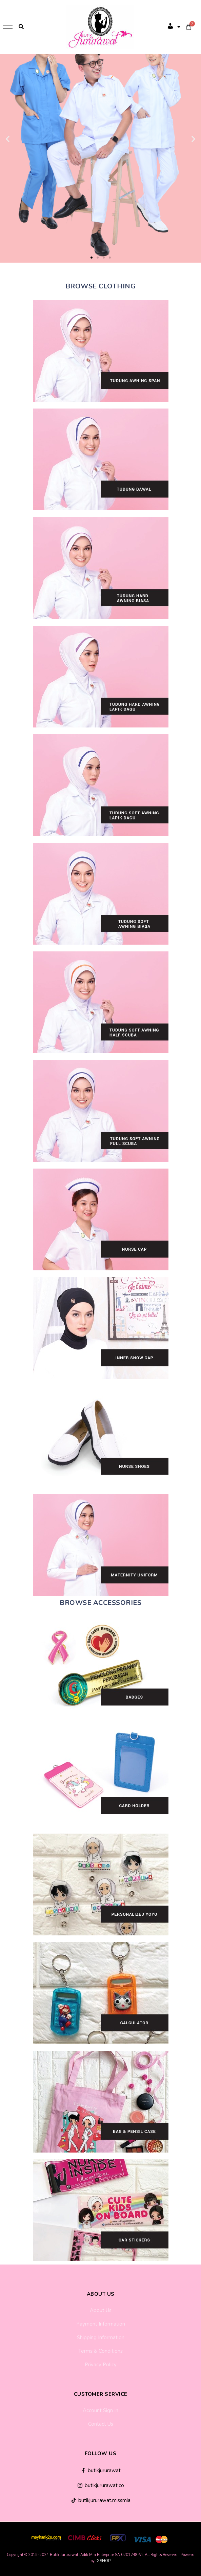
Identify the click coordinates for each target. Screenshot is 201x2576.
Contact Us (100, 2424)
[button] (92, 258)
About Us (101, 2310)
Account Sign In (100, 2410)
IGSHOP (103, 2560)
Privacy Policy (101, 2364)
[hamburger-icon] (7, 27)
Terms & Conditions (100, 2351)
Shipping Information (100, 2337)
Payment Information (100, 2324)
